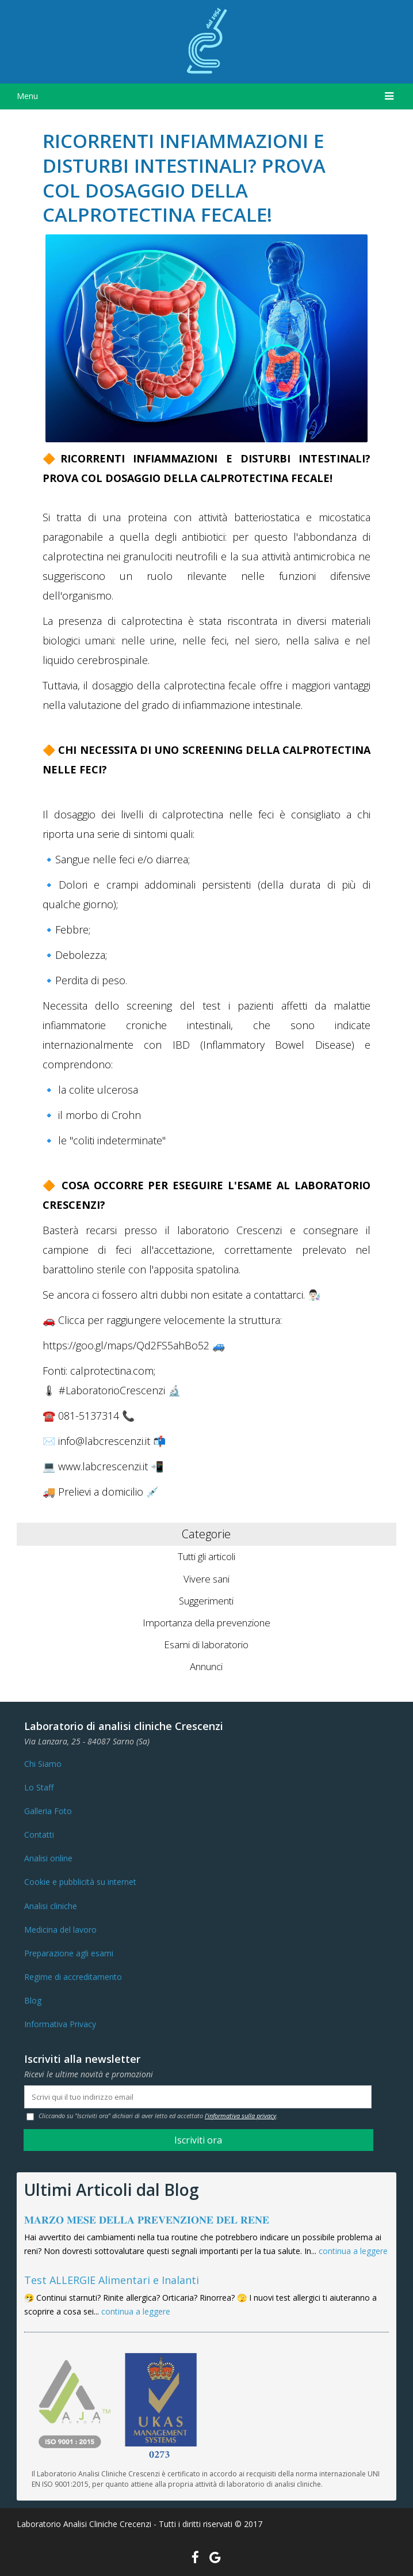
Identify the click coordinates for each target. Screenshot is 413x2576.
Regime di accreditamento (73, 1976)
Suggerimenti (206, 1600)
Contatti (39, 1834)
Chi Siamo (43, 1763)
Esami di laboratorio (206, 1644)
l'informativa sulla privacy (240, 2115)
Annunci (206, 1666)
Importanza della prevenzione (206, 1622)
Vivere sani (206, 1578)
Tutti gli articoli (206, 1556)
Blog (32, 2000)
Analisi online (48, 1858)
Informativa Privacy (60, 2024)
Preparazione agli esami (68, 1953)
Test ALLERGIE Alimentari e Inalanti (111, 2280)
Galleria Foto (48, 1810)
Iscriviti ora (198, 2140)
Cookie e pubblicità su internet (80, 1881)
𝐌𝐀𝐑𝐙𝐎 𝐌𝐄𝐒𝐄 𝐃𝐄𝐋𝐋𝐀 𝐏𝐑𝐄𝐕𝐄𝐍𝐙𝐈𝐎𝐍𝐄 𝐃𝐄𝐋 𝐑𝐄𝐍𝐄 (146, 2219)
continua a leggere (353, 2250)
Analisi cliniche (50, 1905)
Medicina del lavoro (60, 1929)
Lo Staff (38, 1787)
